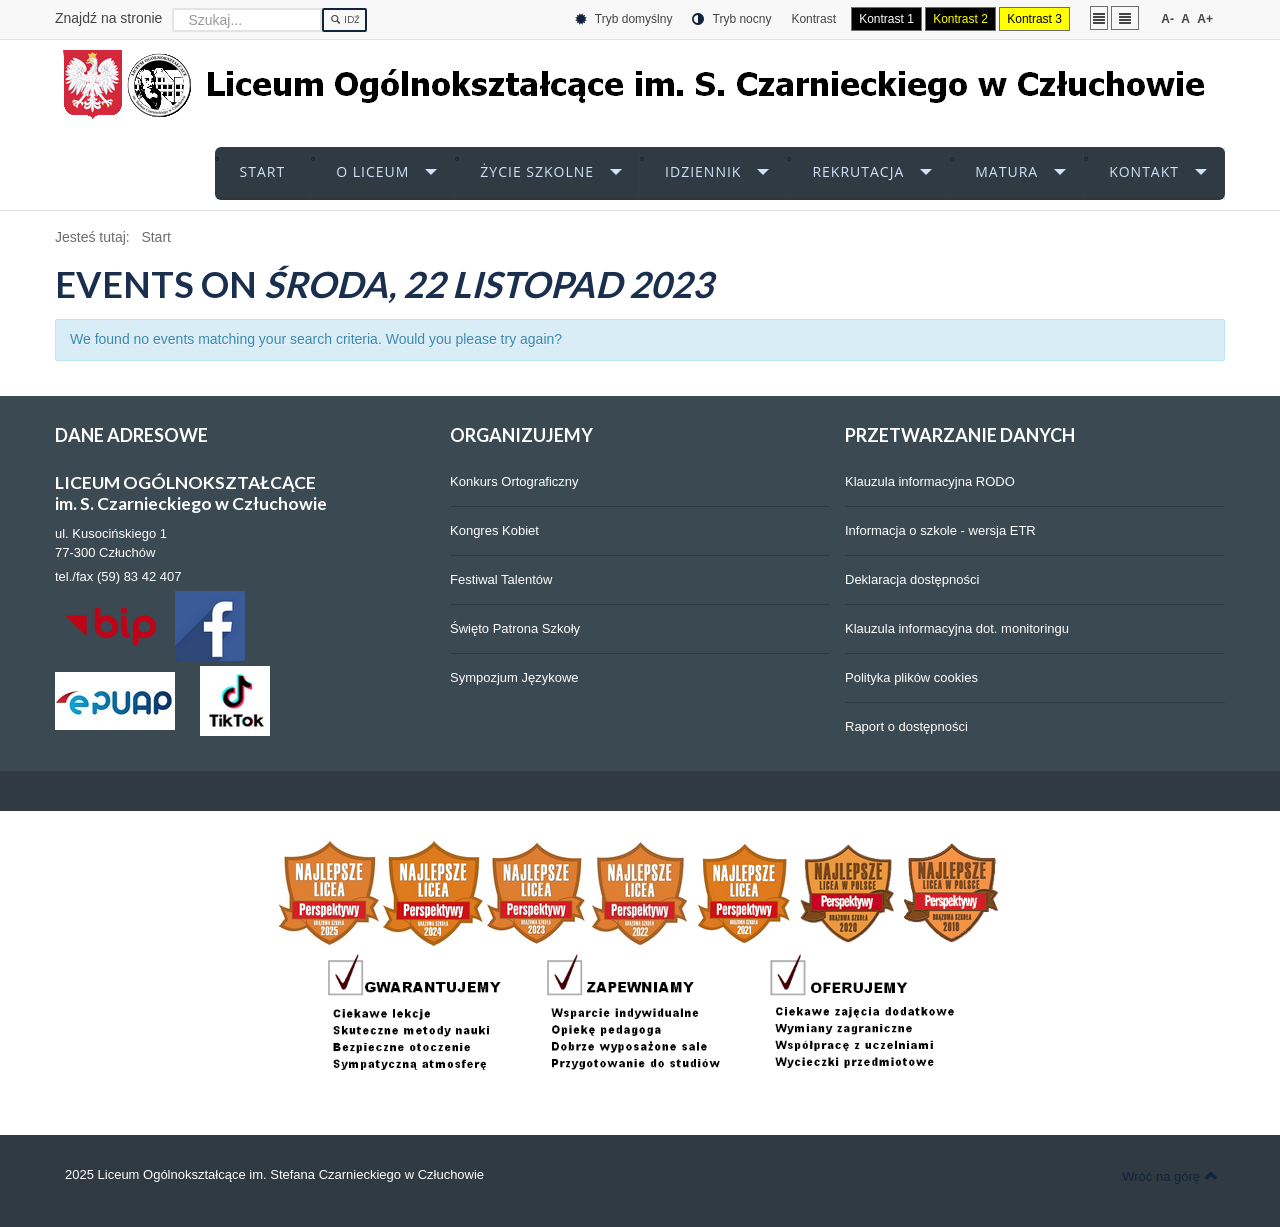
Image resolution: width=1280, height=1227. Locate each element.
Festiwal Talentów (501, 579)
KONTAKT (1144, 171)
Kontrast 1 (886, 19)
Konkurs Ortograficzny (514, 481)
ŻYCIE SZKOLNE (537, 171)
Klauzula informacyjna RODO (930, 481)
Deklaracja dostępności (912, 579)
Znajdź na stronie (108, 18)
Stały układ (1099, 17)
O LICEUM (372, 171)
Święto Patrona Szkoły (515, 628)
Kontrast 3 (1034, 19)
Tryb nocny (731, 19)
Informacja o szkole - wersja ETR (940, 530)
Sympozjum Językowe (514, 677)
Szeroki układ (1125, 17)
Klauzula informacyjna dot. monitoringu (957, 628)
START (263, 171)
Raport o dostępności (906, 726)
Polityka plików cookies (911, 677)
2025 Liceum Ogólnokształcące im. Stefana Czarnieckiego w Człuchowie (274, 1174)
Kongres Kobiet (494, 530)
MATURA (1006, 171)
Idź (344, 20)
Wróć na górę (1170, 1176)
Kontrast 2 (960, 19)
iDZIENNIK (703, 171)
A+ (1205, 19)
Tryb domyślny (624, 19)
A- (1167, 19)
